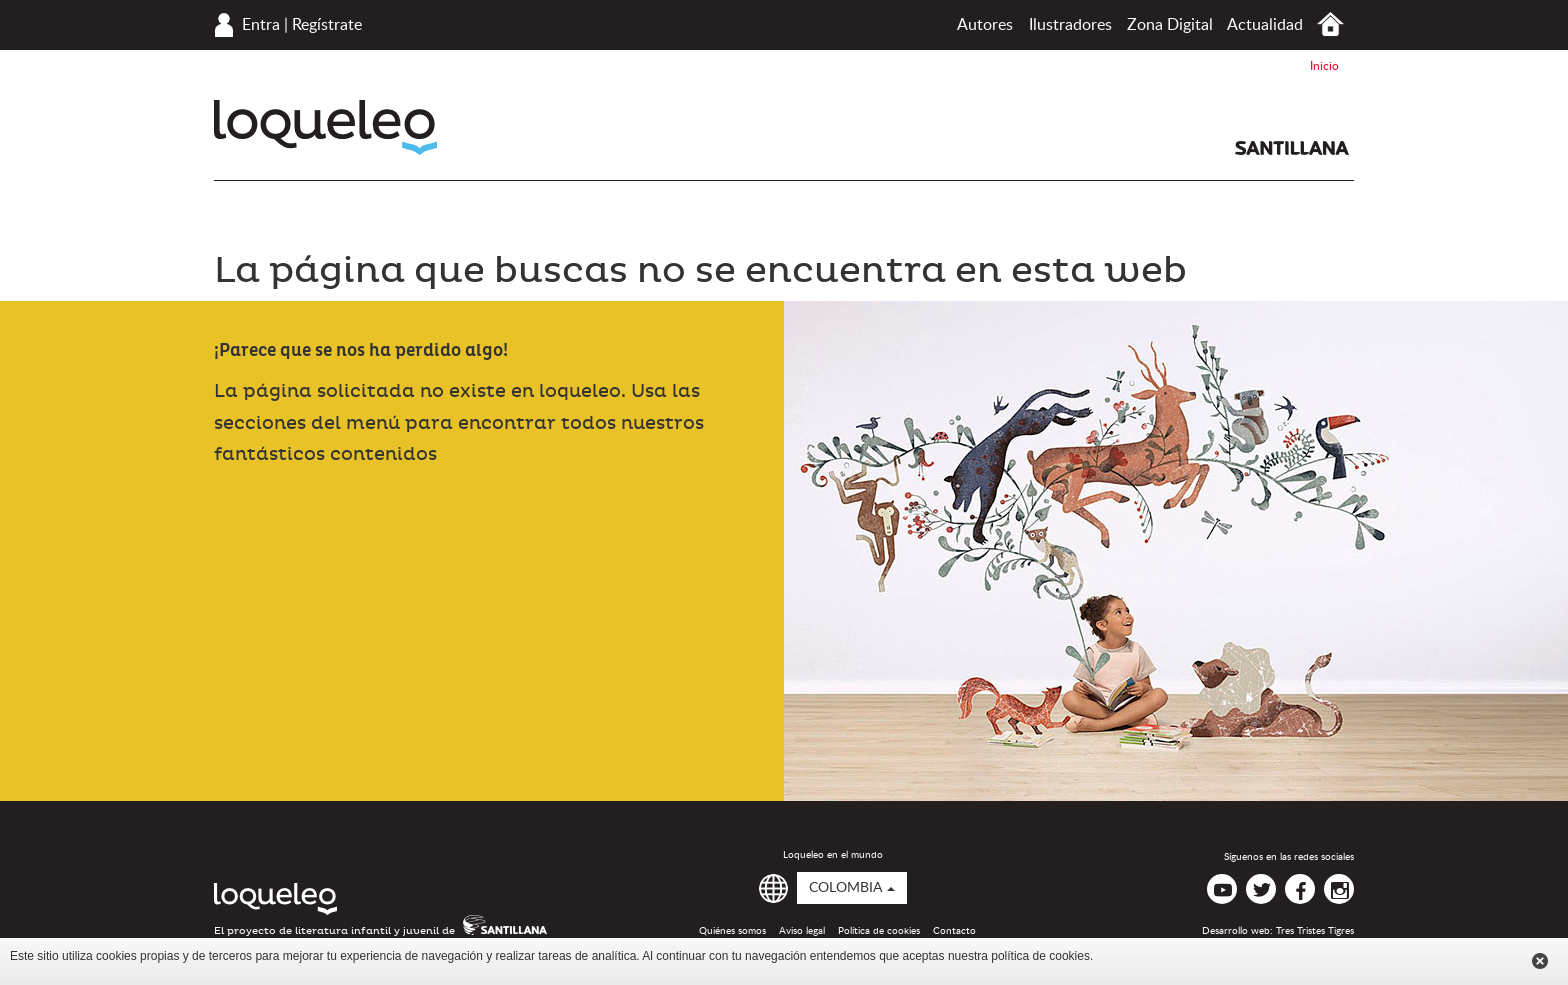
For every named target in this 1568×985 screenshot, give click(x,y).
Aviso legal (802, 931)
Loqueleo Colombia (325, 127)
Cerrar (1540, 961)
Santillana (1292, 148)
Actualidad (1265, 25)
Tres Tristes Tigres (1315, 931)
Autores (985, 25)
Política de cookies (879, 931)
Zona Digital (1170, 25)
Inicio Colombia (1330, 24)
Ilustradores (1070, 25)
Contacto (954, 931)
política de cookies (1040, 956)
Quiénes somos (732, 931)
